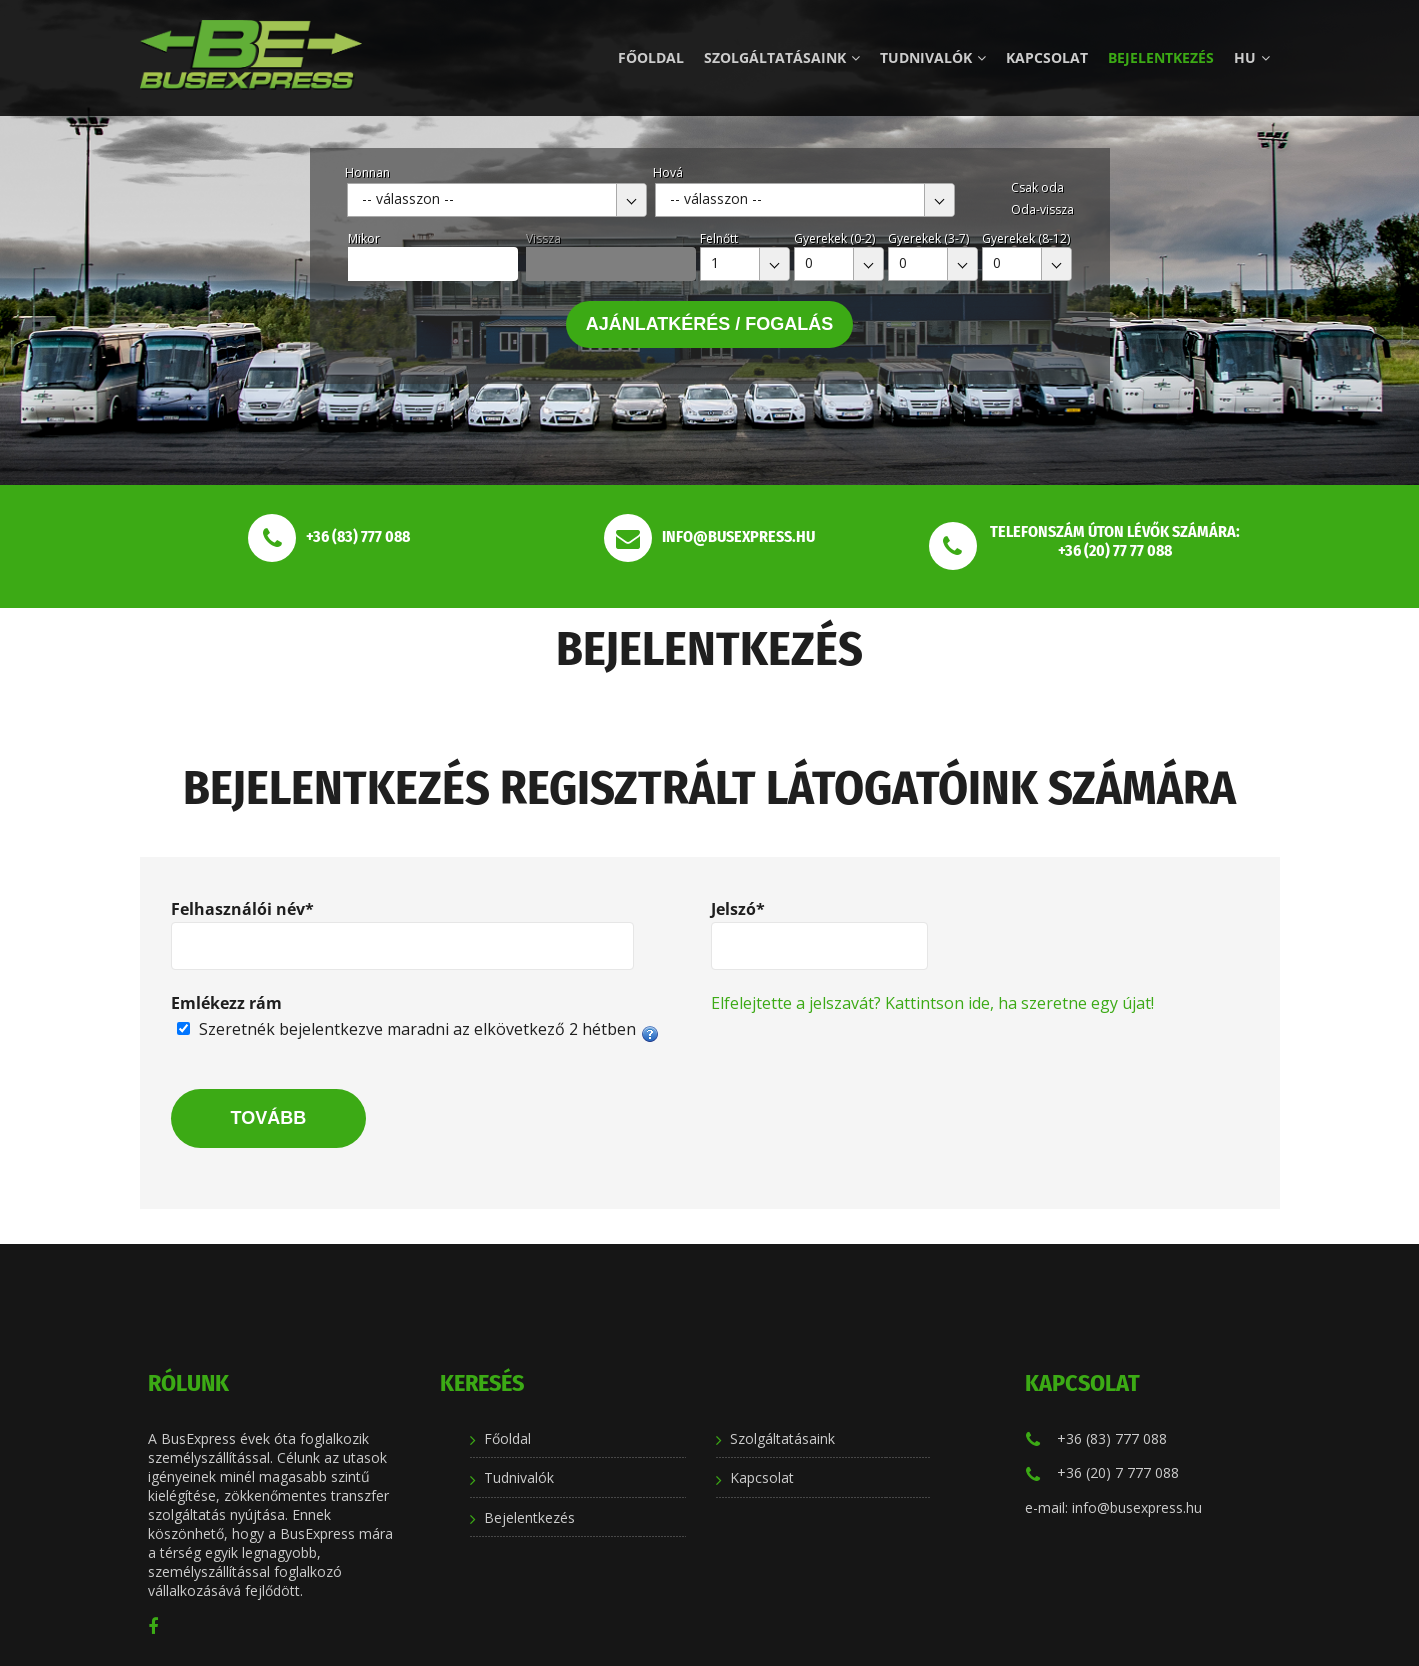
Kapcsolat (1047, 57)
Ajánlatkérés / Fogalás (710, 324)
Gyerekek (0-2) (834, 238)
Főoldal (651, 57)
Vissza (543, 238)
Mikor (364, 238)
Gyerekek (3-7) (928, 238)
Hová (668, 172)
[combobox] (497, 200)
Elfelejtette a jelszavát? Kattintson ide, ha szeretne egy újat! (932, 1003)
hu (1252, 57)
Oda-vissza (1042, 209)
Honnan (367, 172)
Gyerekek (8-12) (1026, 238)
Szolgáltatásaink (782, 57)
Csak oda (1037, 187)
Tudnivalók (933, 57)
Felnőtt (719, 238)
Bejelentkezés (1161, 57)
